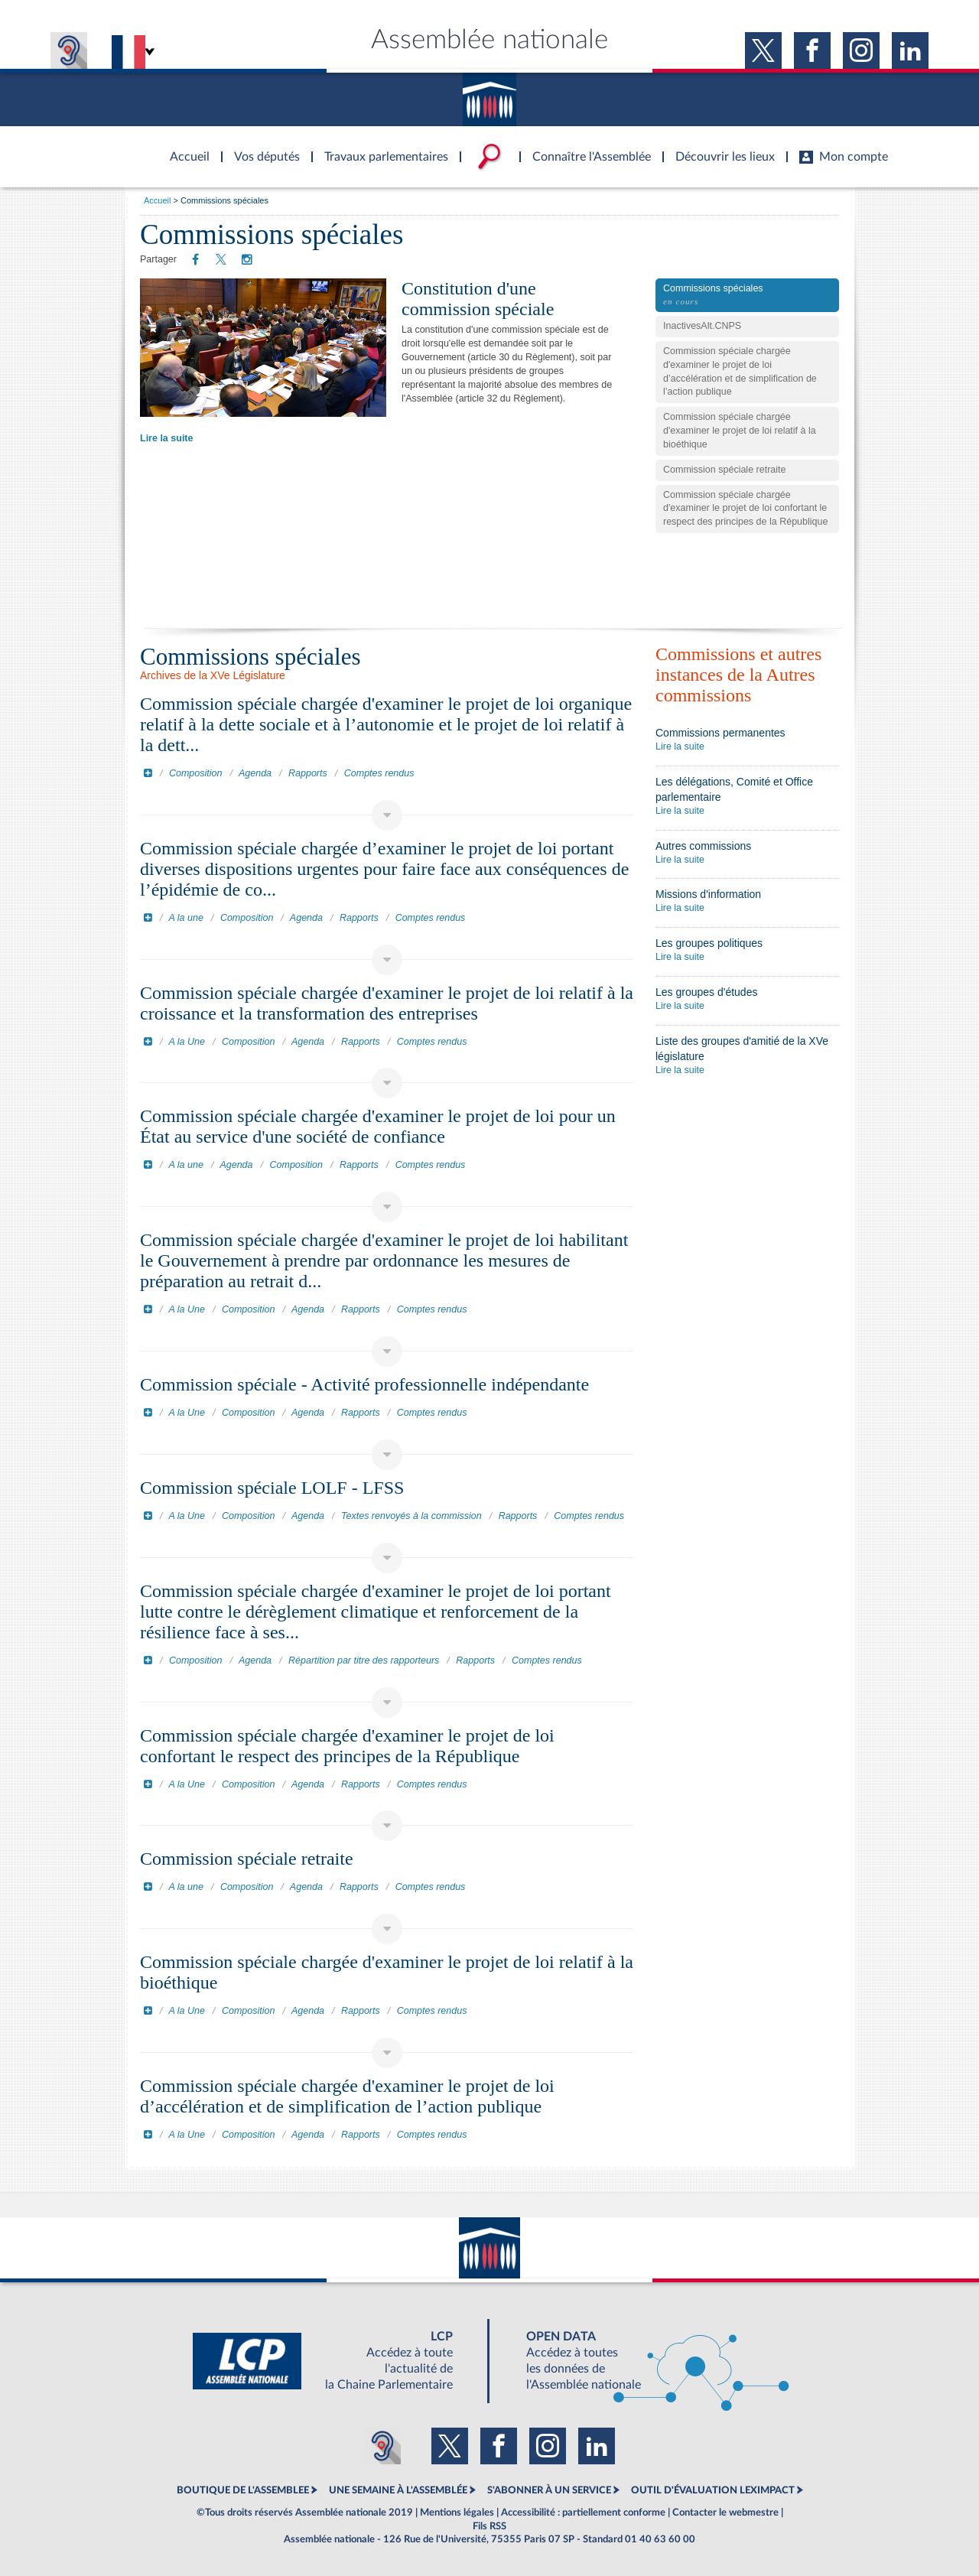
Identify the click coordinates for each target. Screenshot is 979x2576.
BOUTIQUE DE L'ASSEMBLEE (243, 2490)
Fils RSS (489, 2526)
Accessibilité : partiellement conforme (583, 2512)
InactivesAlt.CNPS (702, 325)
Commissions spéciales (747, 295)
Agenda (255, 773)
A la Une (187, 1041)
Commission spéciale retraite (724, 469)
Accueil (157, 200)
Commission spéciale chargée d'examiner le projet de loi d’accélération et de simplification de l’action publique (740, 372)
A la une (186, 917)
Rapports (307, 773)
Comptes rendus (379, 773)
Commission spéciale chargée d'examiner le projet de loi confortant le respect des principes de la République (745, 509)
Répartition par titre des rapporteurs (363, 1660)
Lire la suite (166, 438)
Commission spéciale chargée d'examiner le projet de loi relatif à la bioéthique (739, 430)
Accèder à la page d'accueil (184, 147)
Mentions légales (457, 2512)
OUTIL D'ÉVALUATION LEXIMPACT (713, 2490)
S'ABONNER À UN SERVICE (549, 2490)
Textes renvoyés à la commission (411, 1516)
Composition (195, 773)
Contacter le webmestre (725, 2512)
